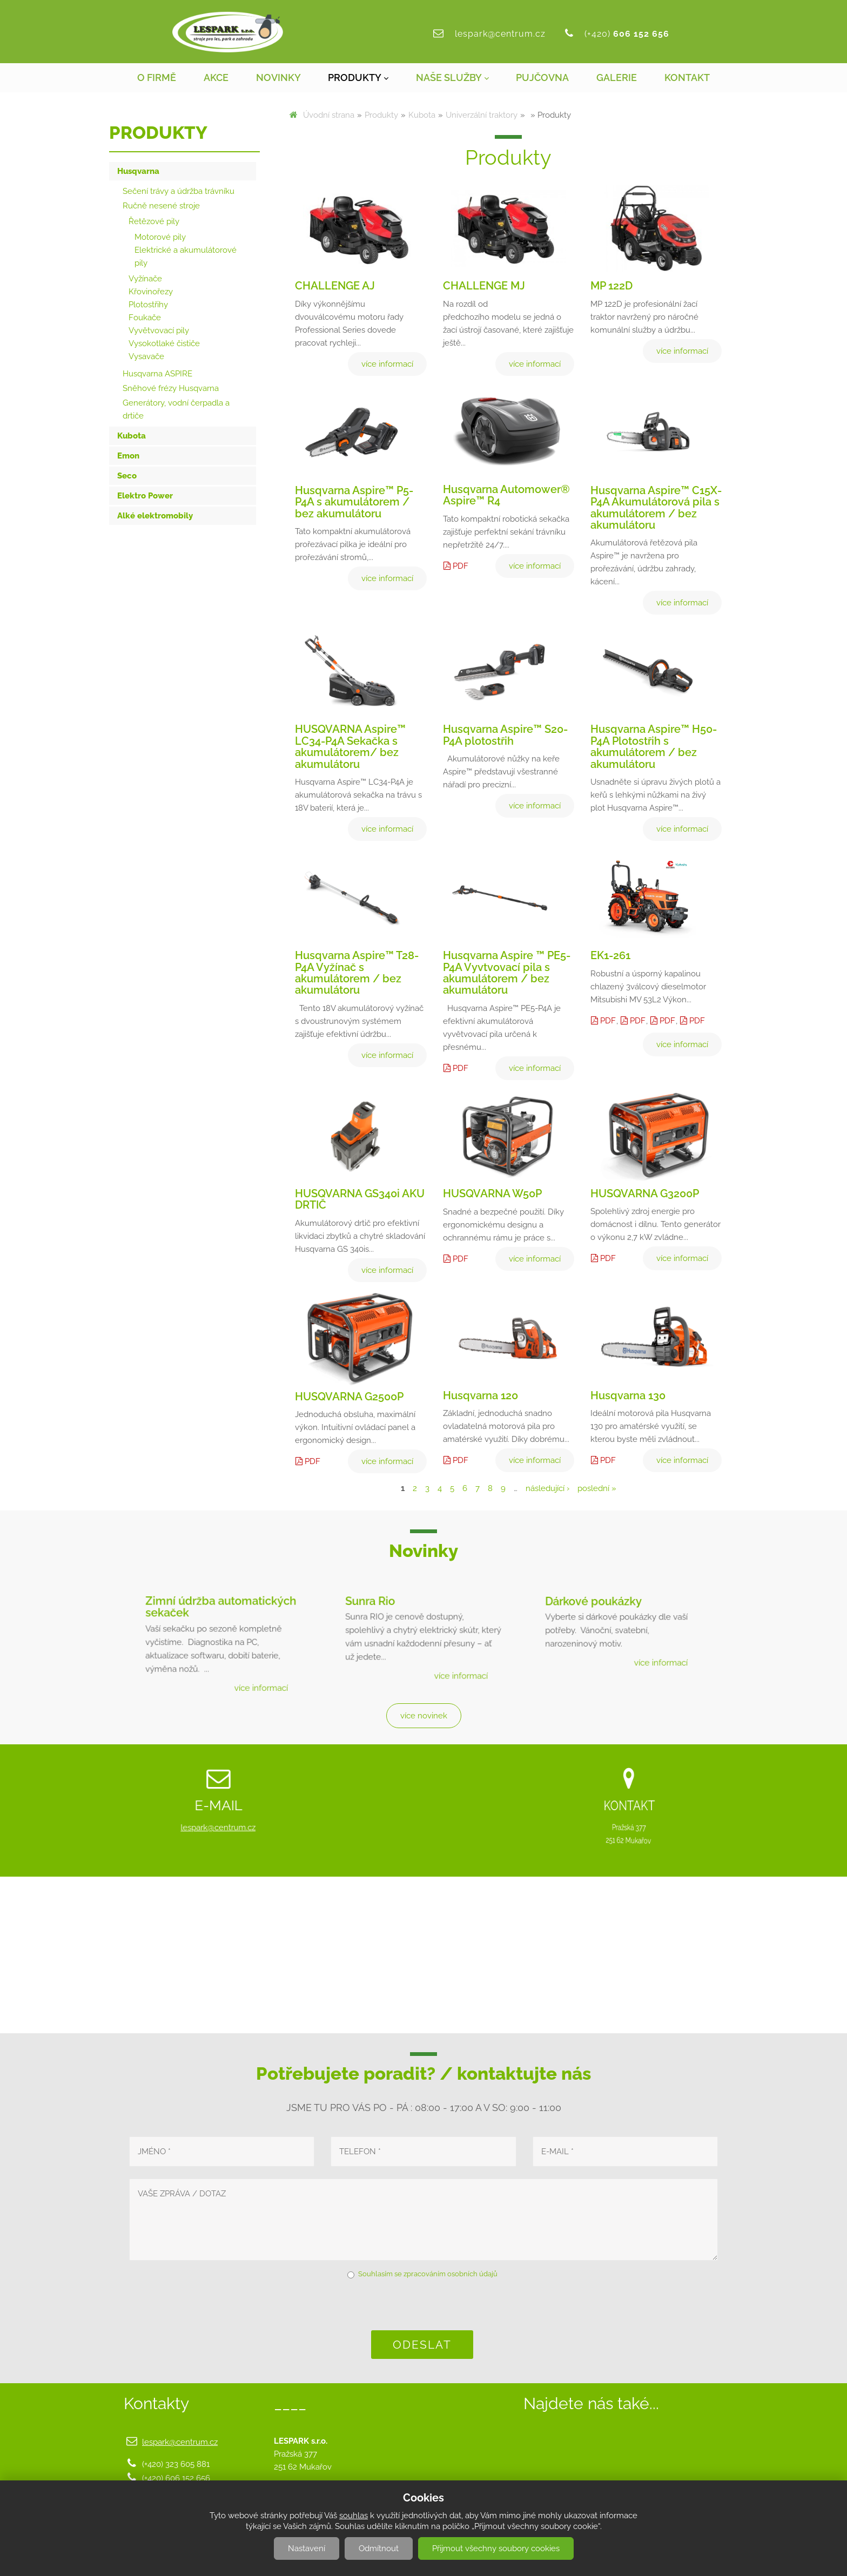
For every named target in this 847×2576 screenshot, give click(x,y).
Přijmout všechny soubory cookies (496, 2548)
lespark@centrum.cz (500, 34)
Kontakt (687, 77)
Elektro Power (145, 496)
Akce (216, 77)
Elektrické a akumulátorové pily (186, 256)
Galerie (616, 77)
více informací (256, 1681)
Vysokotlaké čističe (164, 343)
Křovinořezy (151, 291)
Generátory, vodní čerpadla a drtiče (176, 409)
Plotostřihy (148, 304)
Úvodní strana (328, 115)
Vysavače (146, 356)
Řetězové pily (154, 221)
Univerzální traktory (481, 115)
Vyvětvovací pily (159, 330)
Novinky (278, 77)
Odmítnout (379, 2548)
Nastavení (306, 2548)
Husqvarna (138, 171)
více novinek (423, 1716)
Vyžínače (145, 279)
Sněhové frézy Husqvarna (171, 388)
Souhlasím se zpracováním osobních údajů (428, 2274)
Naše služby (449, 77)
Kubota (421, 115)
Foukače (145, 317)
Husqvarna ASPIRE (157, 374)
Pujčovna (542, 77)
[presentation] (423, 2304)
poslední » (596, 1488)
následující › (547, 1488)
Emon (128, 456)
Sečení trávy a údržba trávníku (178, 191)
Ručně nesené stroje (161, 206)
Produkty (354, 77)
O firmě (156, 77)
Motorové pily (160, 237)
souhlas (353, 2515)
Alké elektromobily (155, 516)
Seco (127, 476)
